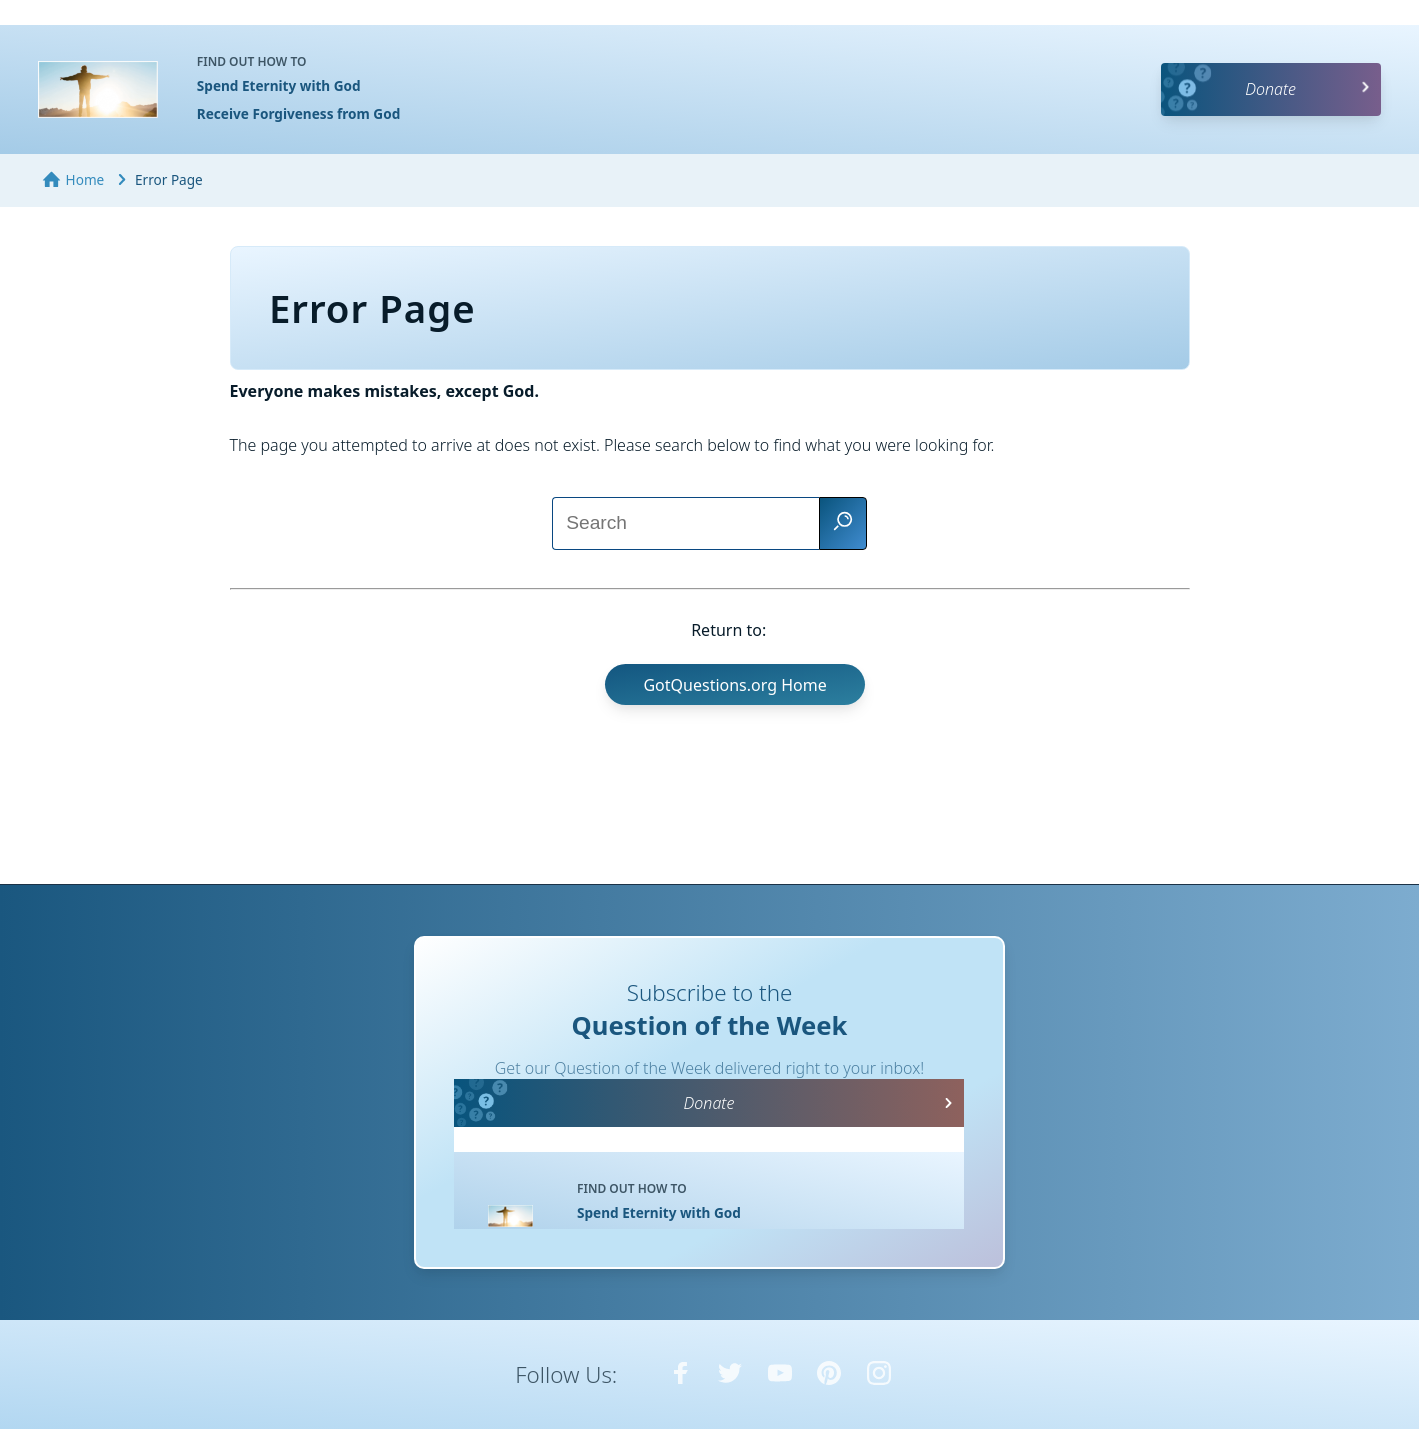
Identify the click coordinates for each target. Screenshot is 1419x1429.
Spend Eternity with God (279, 85)
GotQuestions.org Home (734, 685)
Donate (1270, 89)
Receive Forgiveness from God (298, 113)
